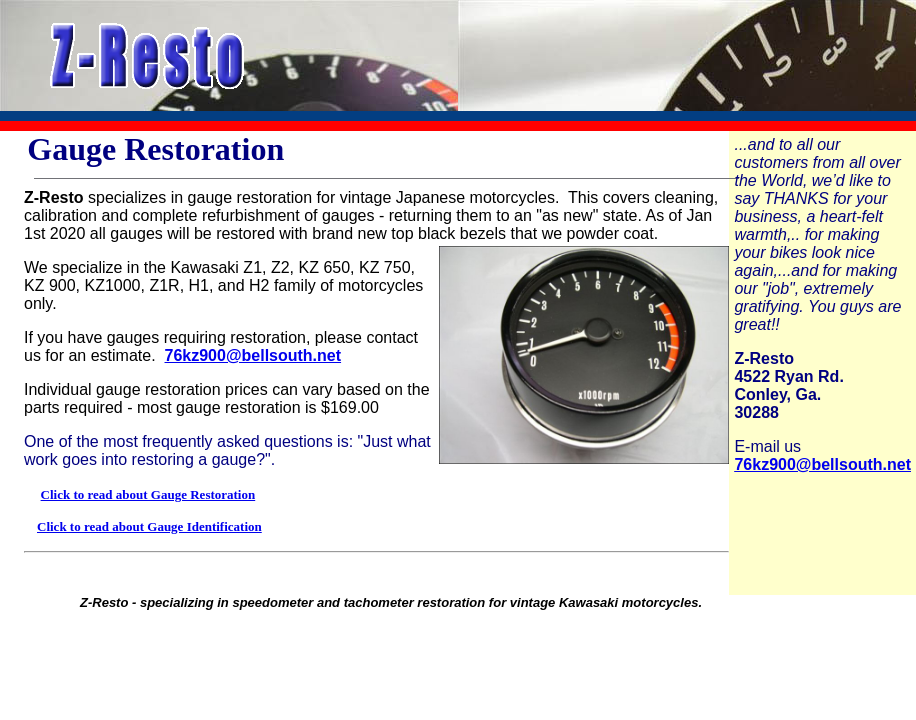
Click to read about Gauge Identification (149, 526)
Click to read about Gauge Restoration (148, 494)
